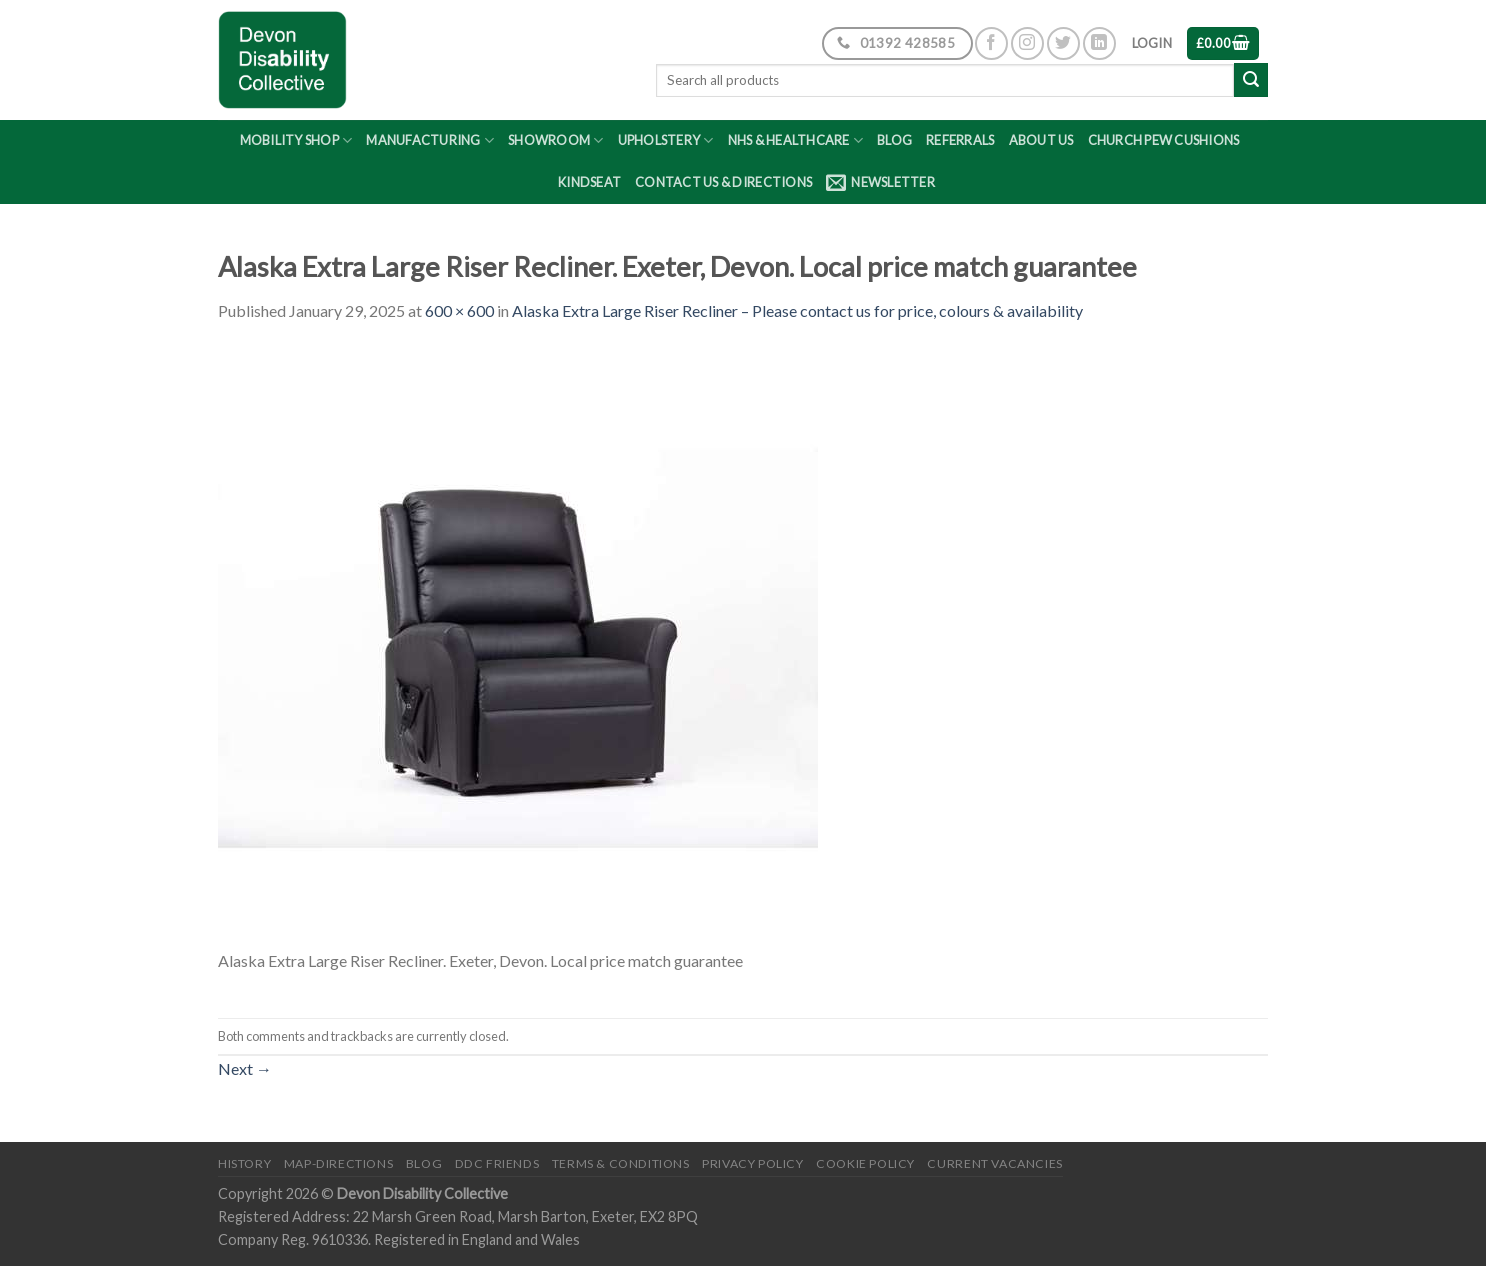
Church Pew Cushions (1164, 140)
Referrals (960, 140)
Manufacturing (430, 140)
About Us (1041, 140)
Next (245, 1068)
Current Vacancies (994, 1163)
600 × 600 (459, 310)
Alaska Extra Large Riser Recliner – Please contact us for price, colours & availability (797, 310)
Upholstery (666, 140)
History (244, 1163)
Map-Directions (339, 1163)
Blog (894, 140)
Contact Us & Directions (723, 182)
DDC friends (497, 1163)
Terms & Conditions (621, 1163)
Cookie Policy (865, 1163)
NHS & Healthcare (796, 140)
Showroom (556, 140)
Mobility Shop (296, 140)
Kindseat (589, 182)
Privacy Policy (753, 1163)
